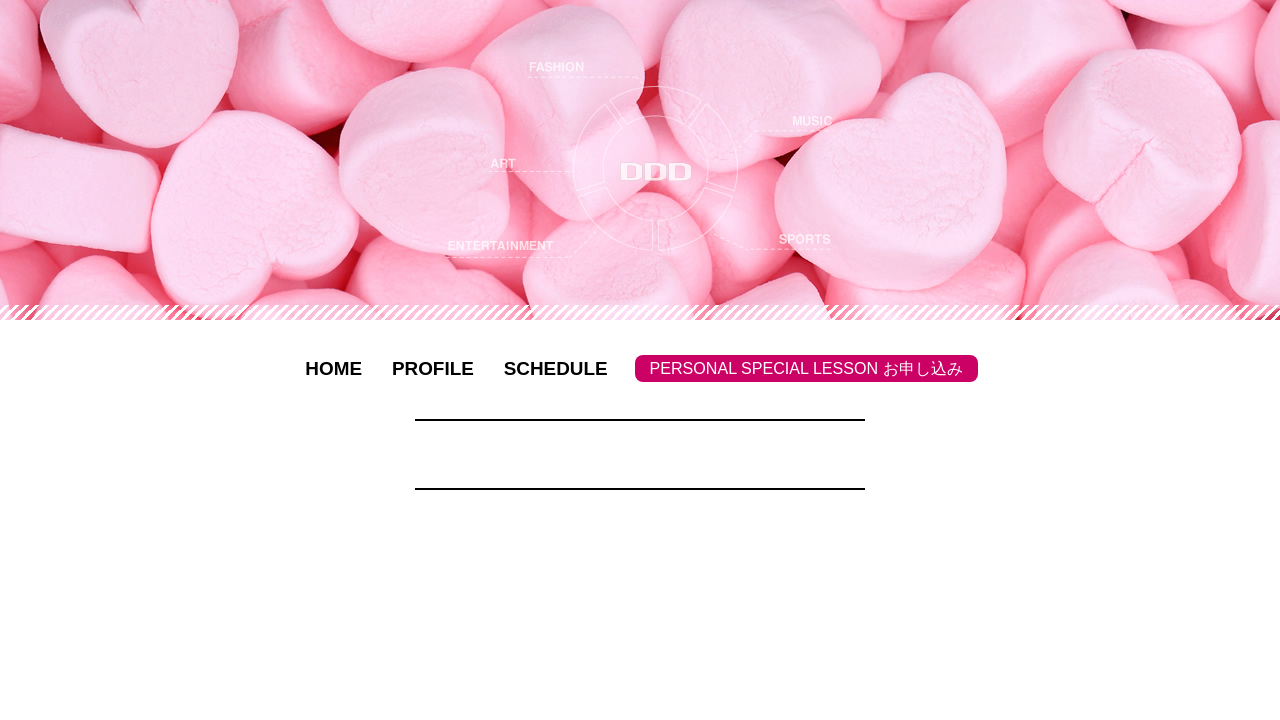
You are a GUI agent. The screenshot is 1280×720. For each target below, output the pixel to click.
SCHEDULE (556, 368)
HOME (333, 368)
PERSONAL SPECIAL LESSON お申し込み (806, 368)
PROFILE (433, 368)
